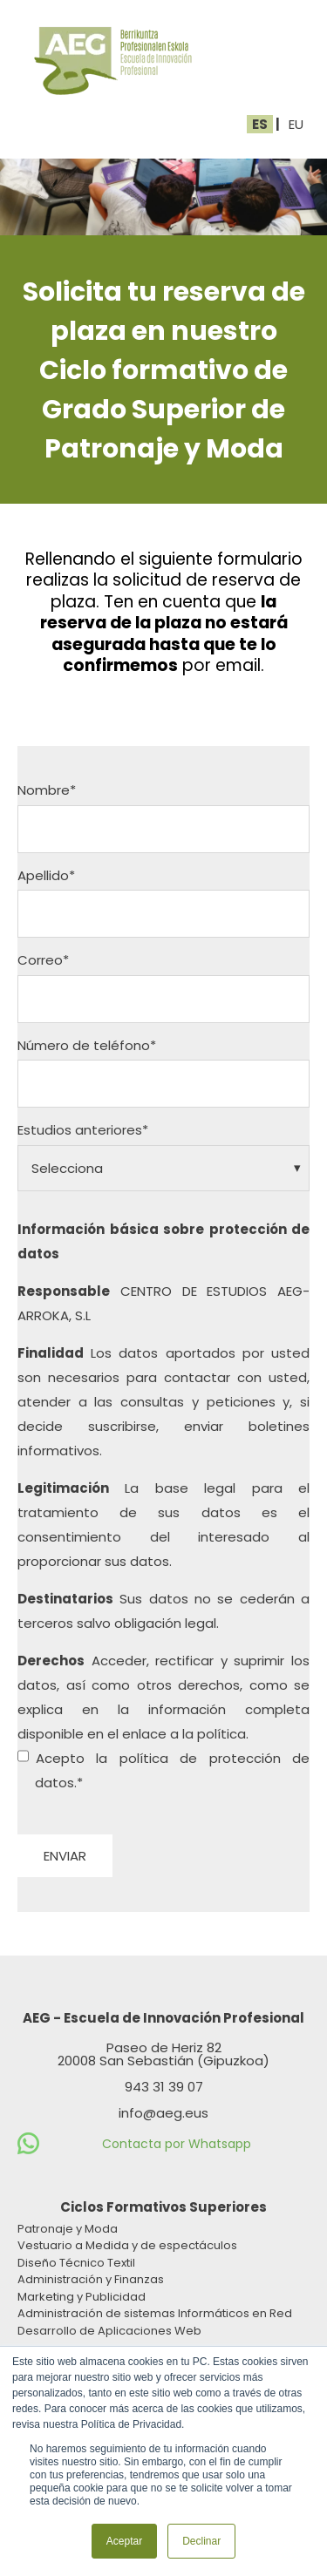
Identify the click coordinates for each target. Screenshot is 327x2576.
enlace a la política (184, 1734)
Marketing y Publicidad (81, 2296)
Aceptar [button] (124, 2541)
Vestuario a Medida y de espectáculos (127, 2245)
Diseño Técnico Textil (76, 2262)
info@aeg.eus (163, 2113)
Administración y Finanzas (90, 2279)
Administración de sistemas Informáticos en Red (154, 2313)
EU (296, 124)
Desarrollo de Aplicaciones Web (109, 2330)
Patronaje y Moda (67, 2228)
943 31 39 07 (164, 2087)
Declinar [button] (201, 2541)
